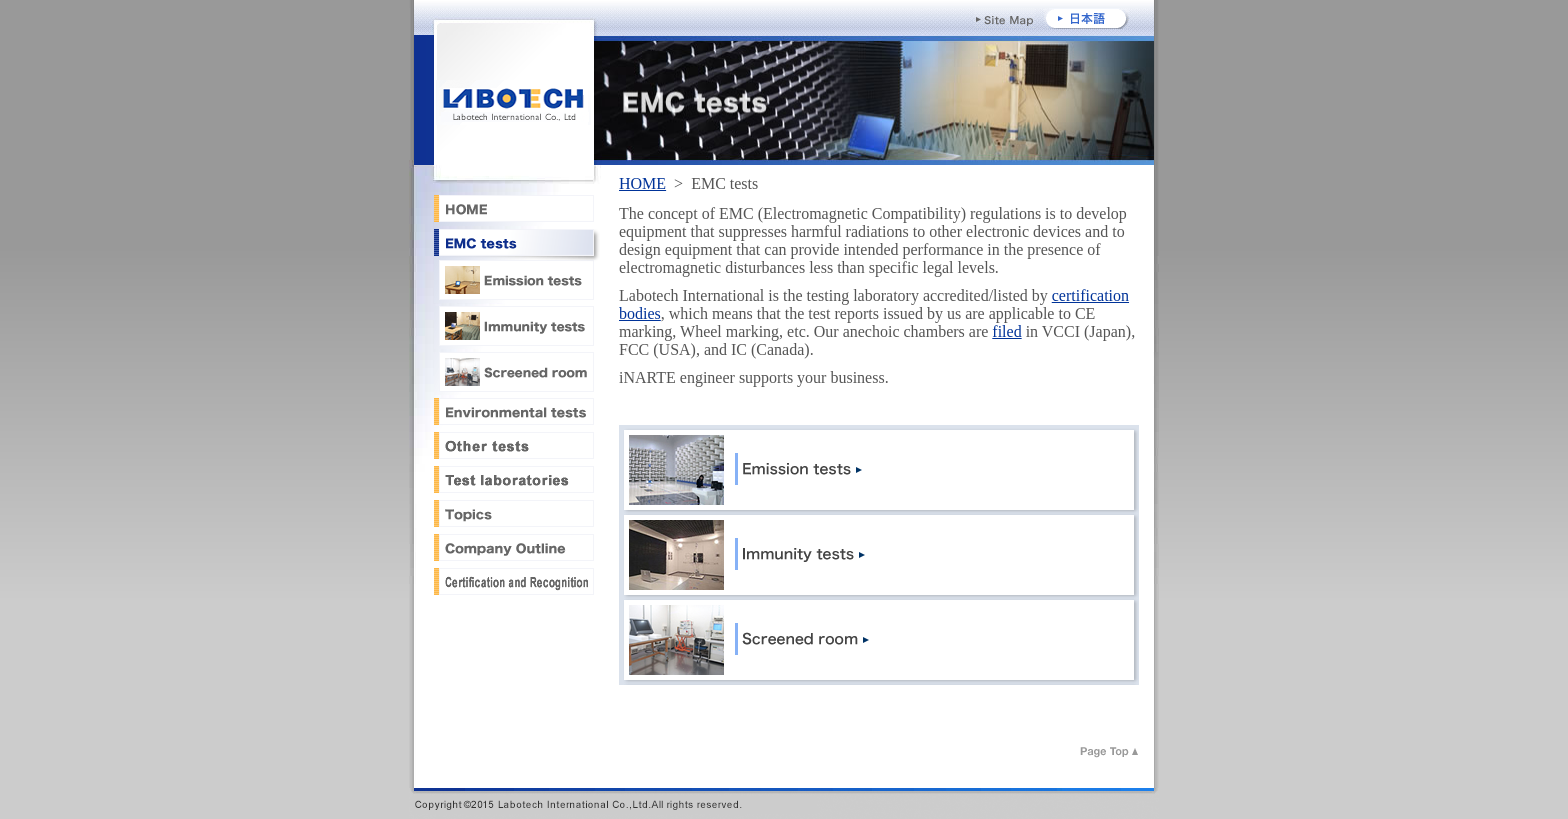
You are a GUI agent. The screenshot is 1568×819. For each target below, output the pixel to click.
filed (1006, 331)
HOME (642, 183)
